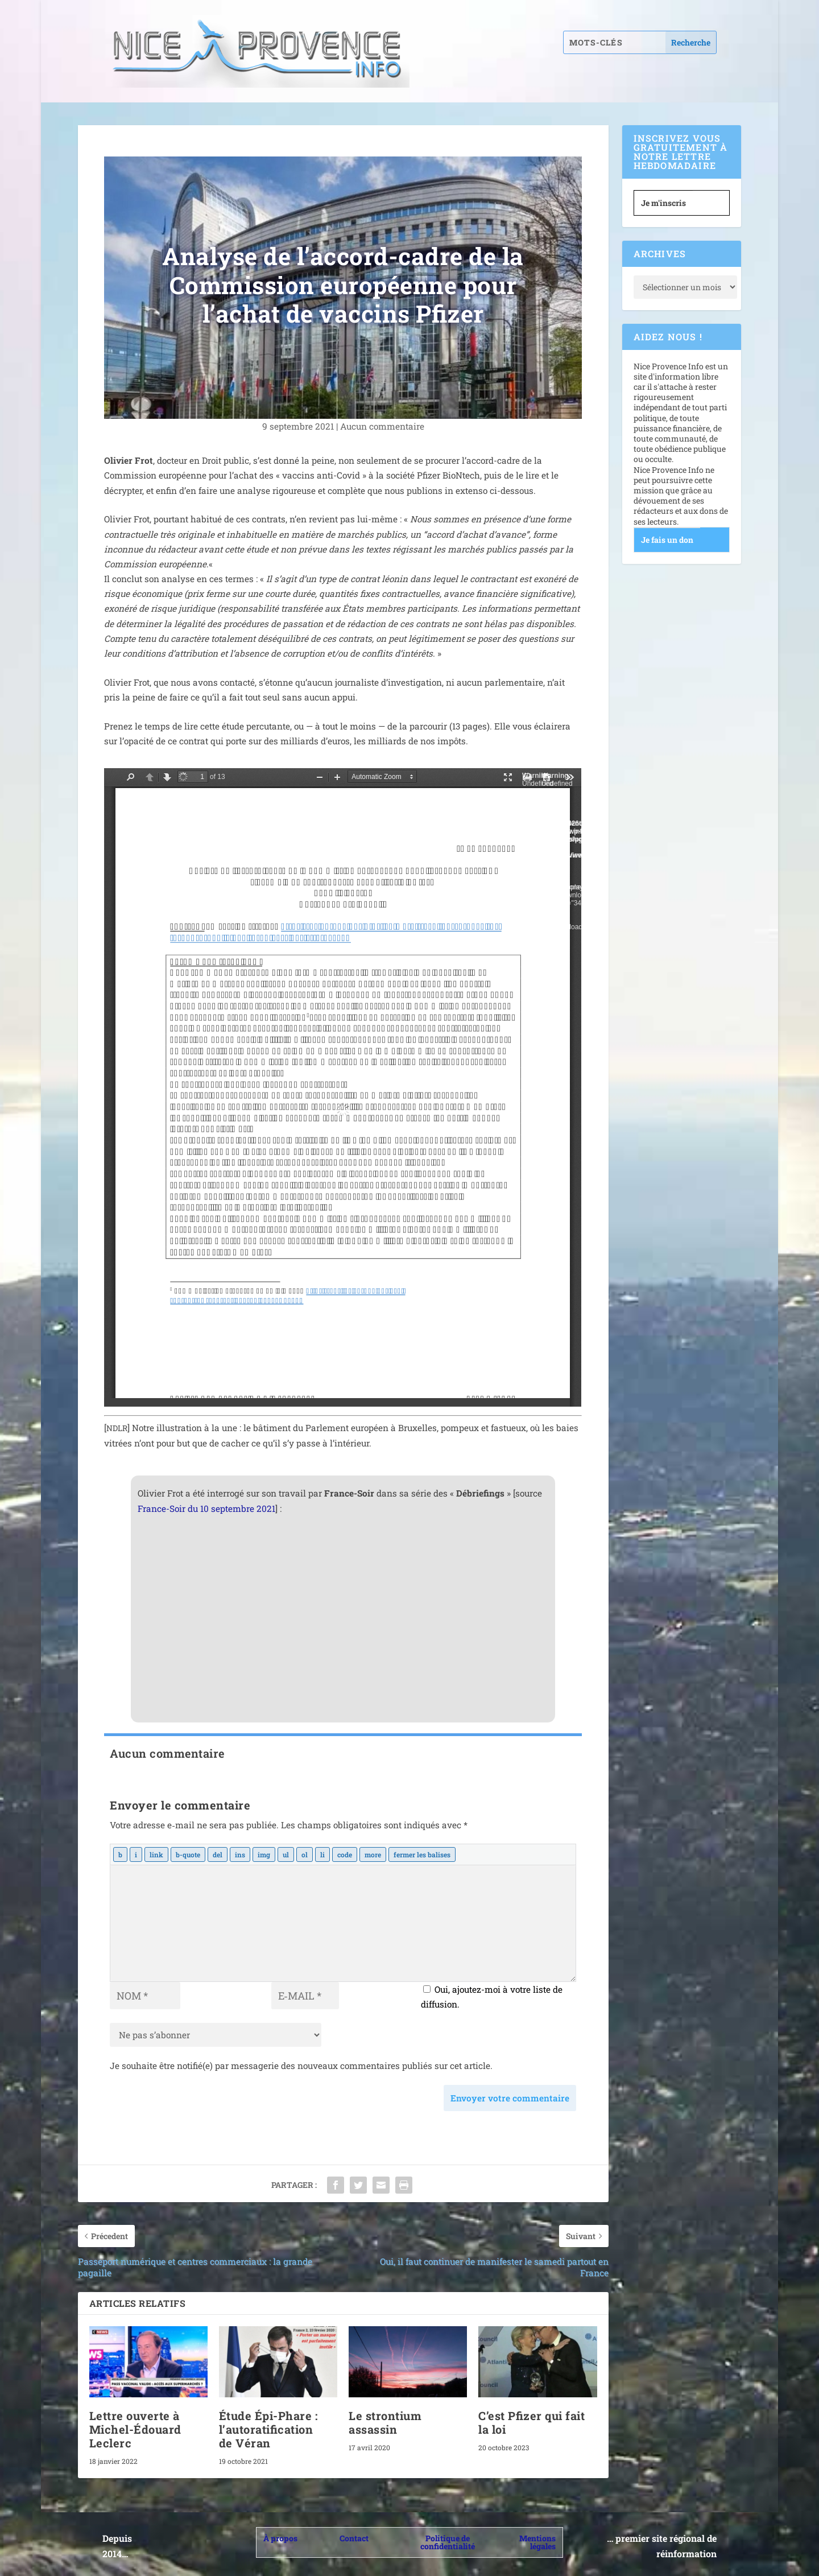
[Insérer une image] (264, 1854)
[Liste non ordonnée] (286, 1854)
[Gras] (120, 1854)
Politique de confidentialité (447, 2542)
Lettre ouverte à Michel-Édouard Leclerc (135, 2429)
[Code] (344, 1854)
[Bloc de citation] (188, 1854)
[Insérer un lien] (156, 1854)
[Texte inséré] (240, 1854)
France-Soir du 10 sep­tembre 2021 (206, 1508)
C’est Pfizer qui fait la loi (531, 2422)
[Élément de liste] (322, 1854)
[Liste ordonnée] (304, 1854)
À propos (280, 2538)
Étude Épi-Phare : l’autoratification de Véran (268, 2429)
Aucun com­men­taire (382, 426)
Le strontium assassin (385, 2422)
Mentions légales (537, 2542)
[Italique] (136, 1854)
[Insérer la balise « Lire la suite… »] (372, 1854)
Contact (354, 2538)
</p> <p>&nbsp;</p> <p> (342, 1087)
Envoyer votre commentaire (509, 2098)
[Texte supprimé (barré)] (218, 1854)
